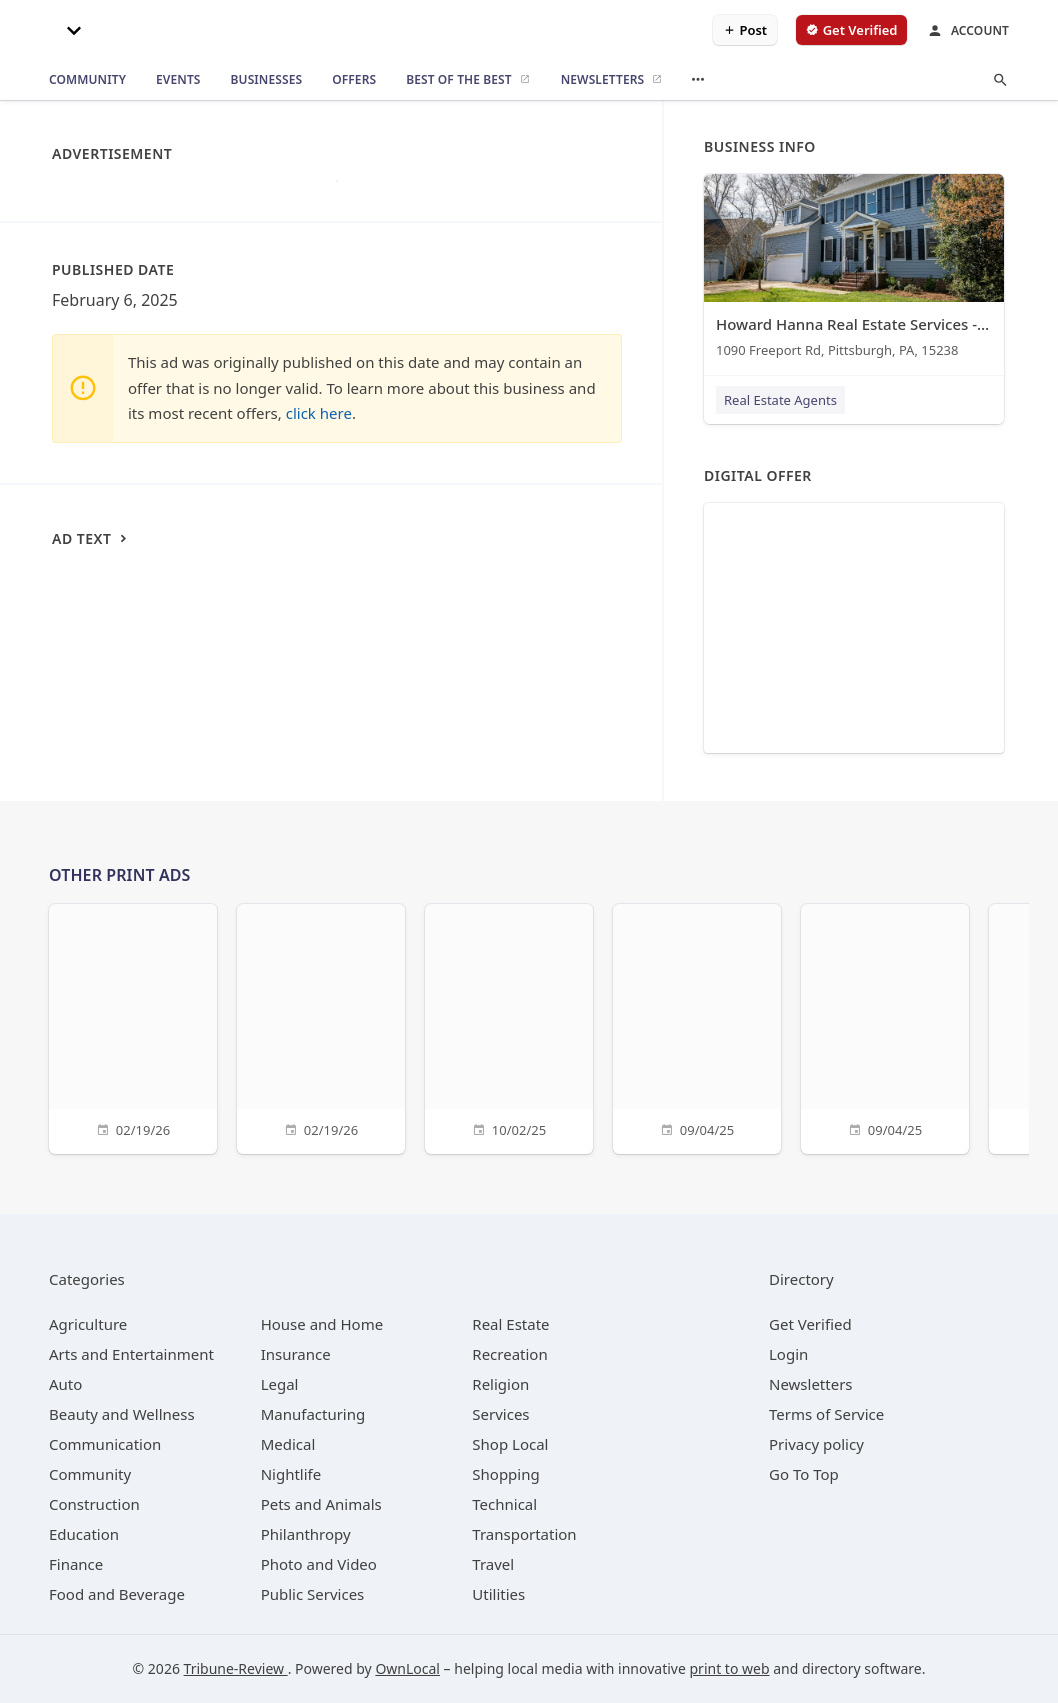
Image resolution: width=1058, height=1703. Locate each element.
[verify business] (851, 30)
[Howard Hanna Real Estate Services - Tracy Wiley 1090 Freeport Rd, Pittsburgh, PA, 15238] (854, 270)
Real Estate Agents (780, 400)
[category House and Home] (322, 1324)
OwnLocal (407, 1668)
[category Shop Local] (510, 1444)
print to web (730, 1668)
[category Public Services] (313, 1594)
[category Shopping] (505, 1474)
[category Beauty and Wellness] (122, 1414)
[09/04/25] (697, 1026)
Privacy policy (816, 1444)
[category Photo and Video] (319, 1564)
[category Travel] (493, 1564)
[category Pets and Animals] (321, 1504)
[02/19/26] (133, 1026)
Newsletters (811, 1384)
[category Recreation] (509, 1354)
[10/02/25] (509, 1026)
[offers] (354, 80)
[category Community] (90, 1474)
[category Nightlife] (291, 1474)
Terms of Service (826, 1414)
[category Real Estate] (510, 1324)
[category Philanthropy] (306, 1534)
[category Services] (500, 1414)
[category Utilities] (498, 1594)
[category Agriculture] (88, 1324)
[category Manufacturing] (313, 1414)
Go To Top (804, 1474)
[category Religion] (500, 1384)
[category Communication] (105, 1444)
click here (319, 413)
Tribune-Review (236, 1668)
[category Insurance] (296, 1354)
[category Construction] (94, 1504)
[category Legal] (280, 1384)
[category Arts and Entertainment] (131, 1354)
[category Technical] (504, 1504)
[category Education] (84, 1534)
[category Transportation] (524, 1534)
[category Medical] (288, 1444)
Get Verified (810, 1324)
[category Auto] (65, 1384)
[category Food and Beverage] (117, 1594)
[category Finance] (76, 1564)
